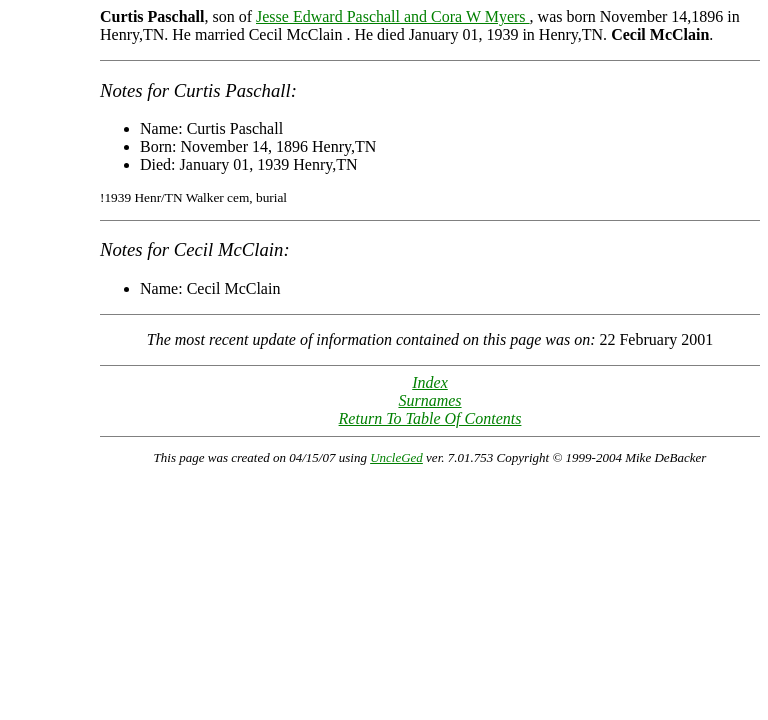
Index (430, 382)
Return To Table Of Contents (430, 418)
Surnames (429, 400)
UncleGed (396, 457)
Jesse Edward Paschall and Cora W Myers (393, 16)
